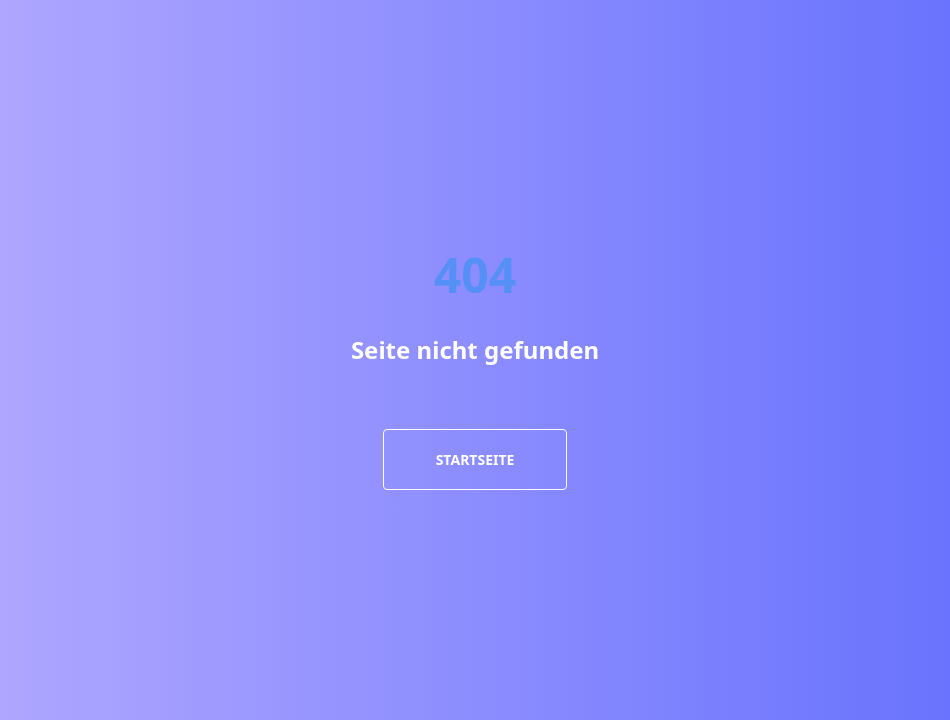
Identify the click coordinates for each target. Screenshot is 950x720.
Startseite (475, 459)
